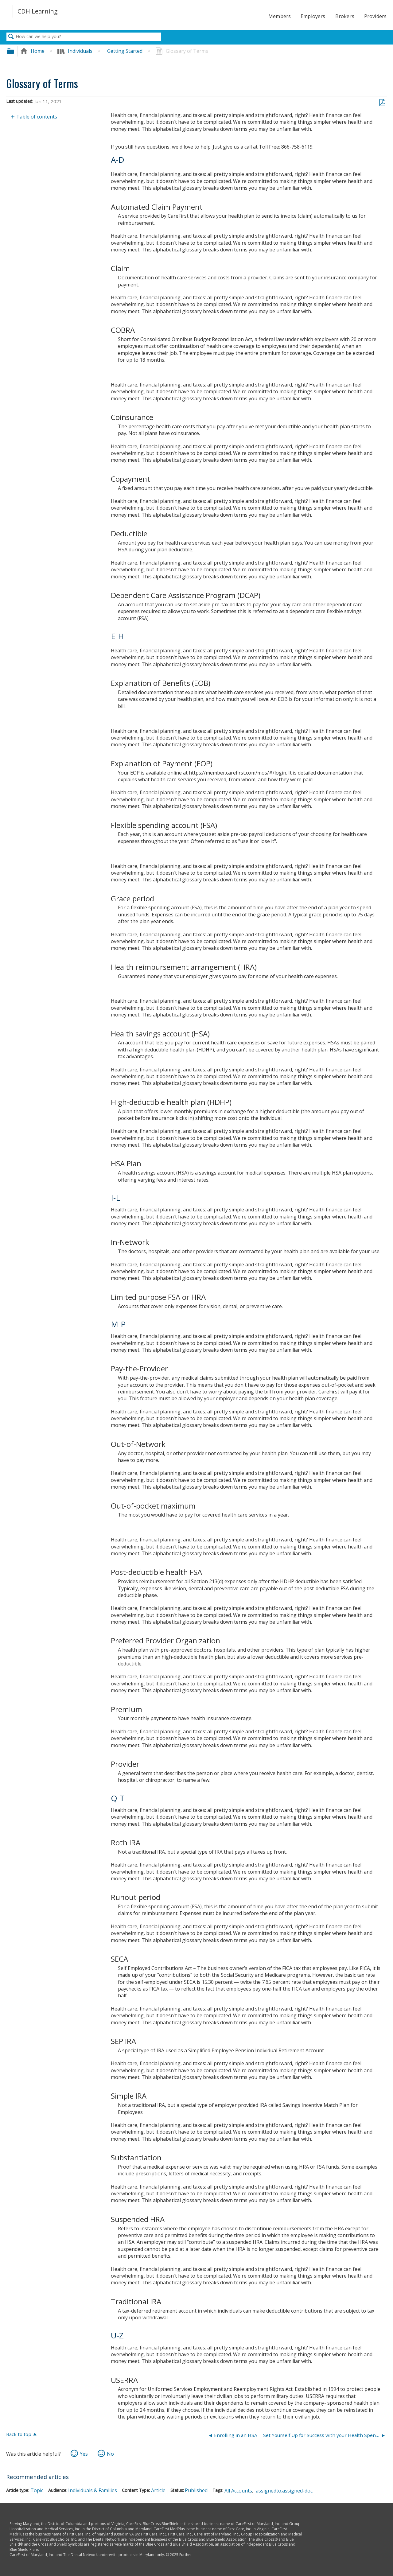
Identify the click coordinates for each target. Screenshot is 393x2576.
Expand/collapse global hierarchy (14, 51)
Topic (36, 2490)
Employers (313, 16)
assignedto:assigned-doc (284, 2490)
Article (158, 2490)
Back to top (18, 2434)
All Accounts (238, 2490)
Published (196, 2490)
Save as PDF (382, 103)
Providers (375, 16)
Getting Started (125, 51)
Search (11, 37)
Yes (84, 2453)
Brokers (344, 16)
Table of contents (36, 116)
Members (279, 16)
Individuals (75, 51)
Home (33, 51)
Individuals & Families (92, 2490)
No (110, 2453)
